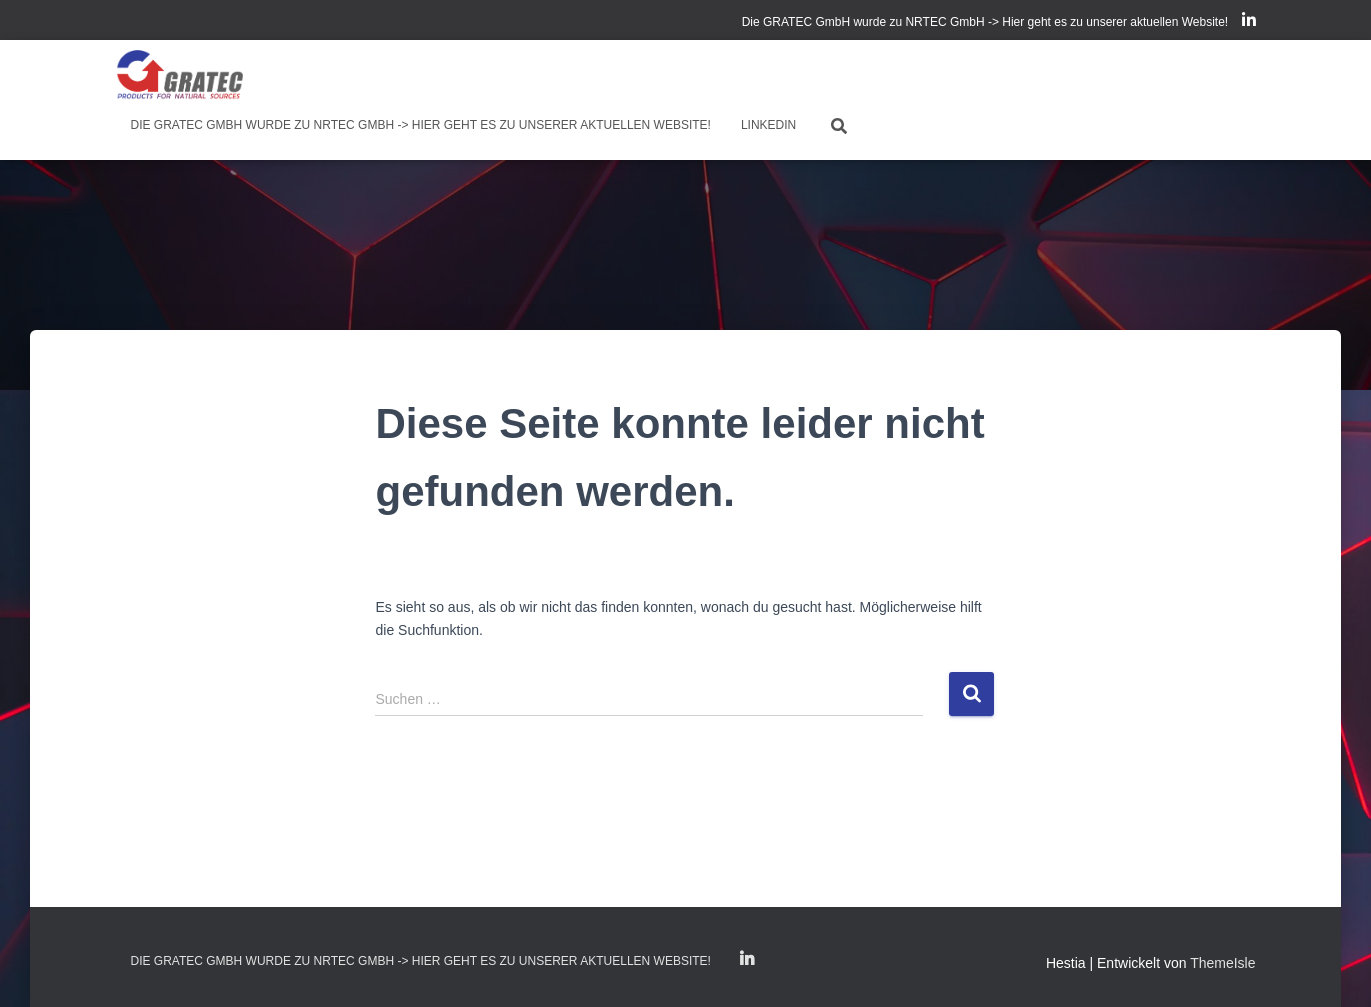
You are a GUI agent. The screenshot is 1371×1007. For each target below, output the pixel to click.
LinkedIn (1249, 23)
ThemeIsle (1222, 963)
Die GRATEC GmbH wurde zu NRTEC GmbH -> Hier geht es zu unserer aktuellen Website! (985, 22)
